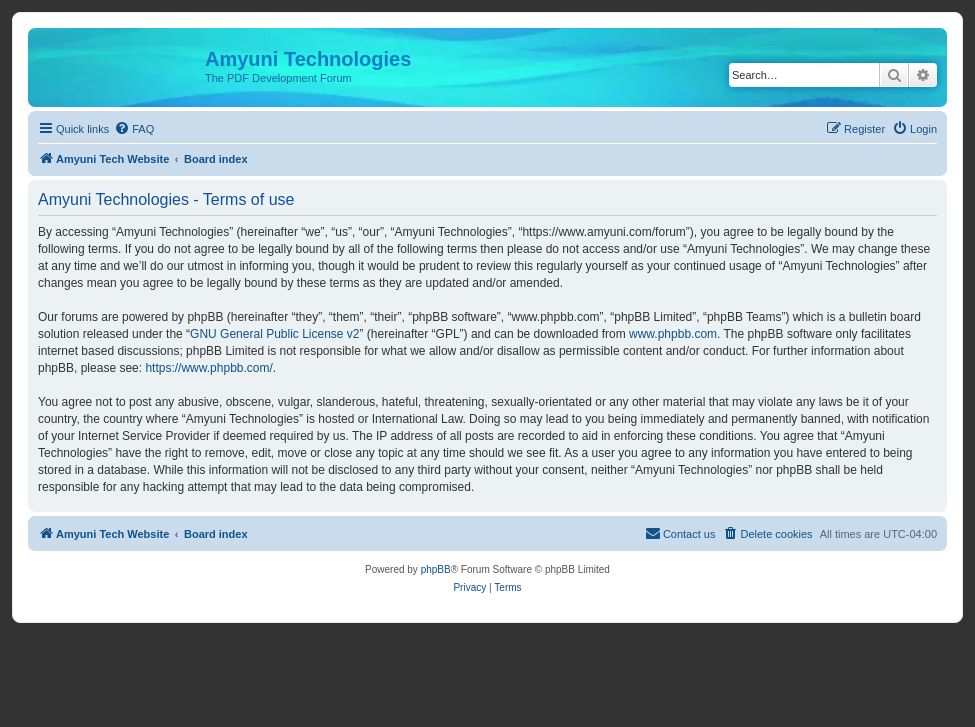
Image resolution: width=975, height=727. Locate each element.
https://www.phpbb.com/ (208, 368)
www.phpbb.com (673, 334)
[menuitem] (134, 129)
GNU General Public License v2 (274, 334)
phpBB (436, 569)
